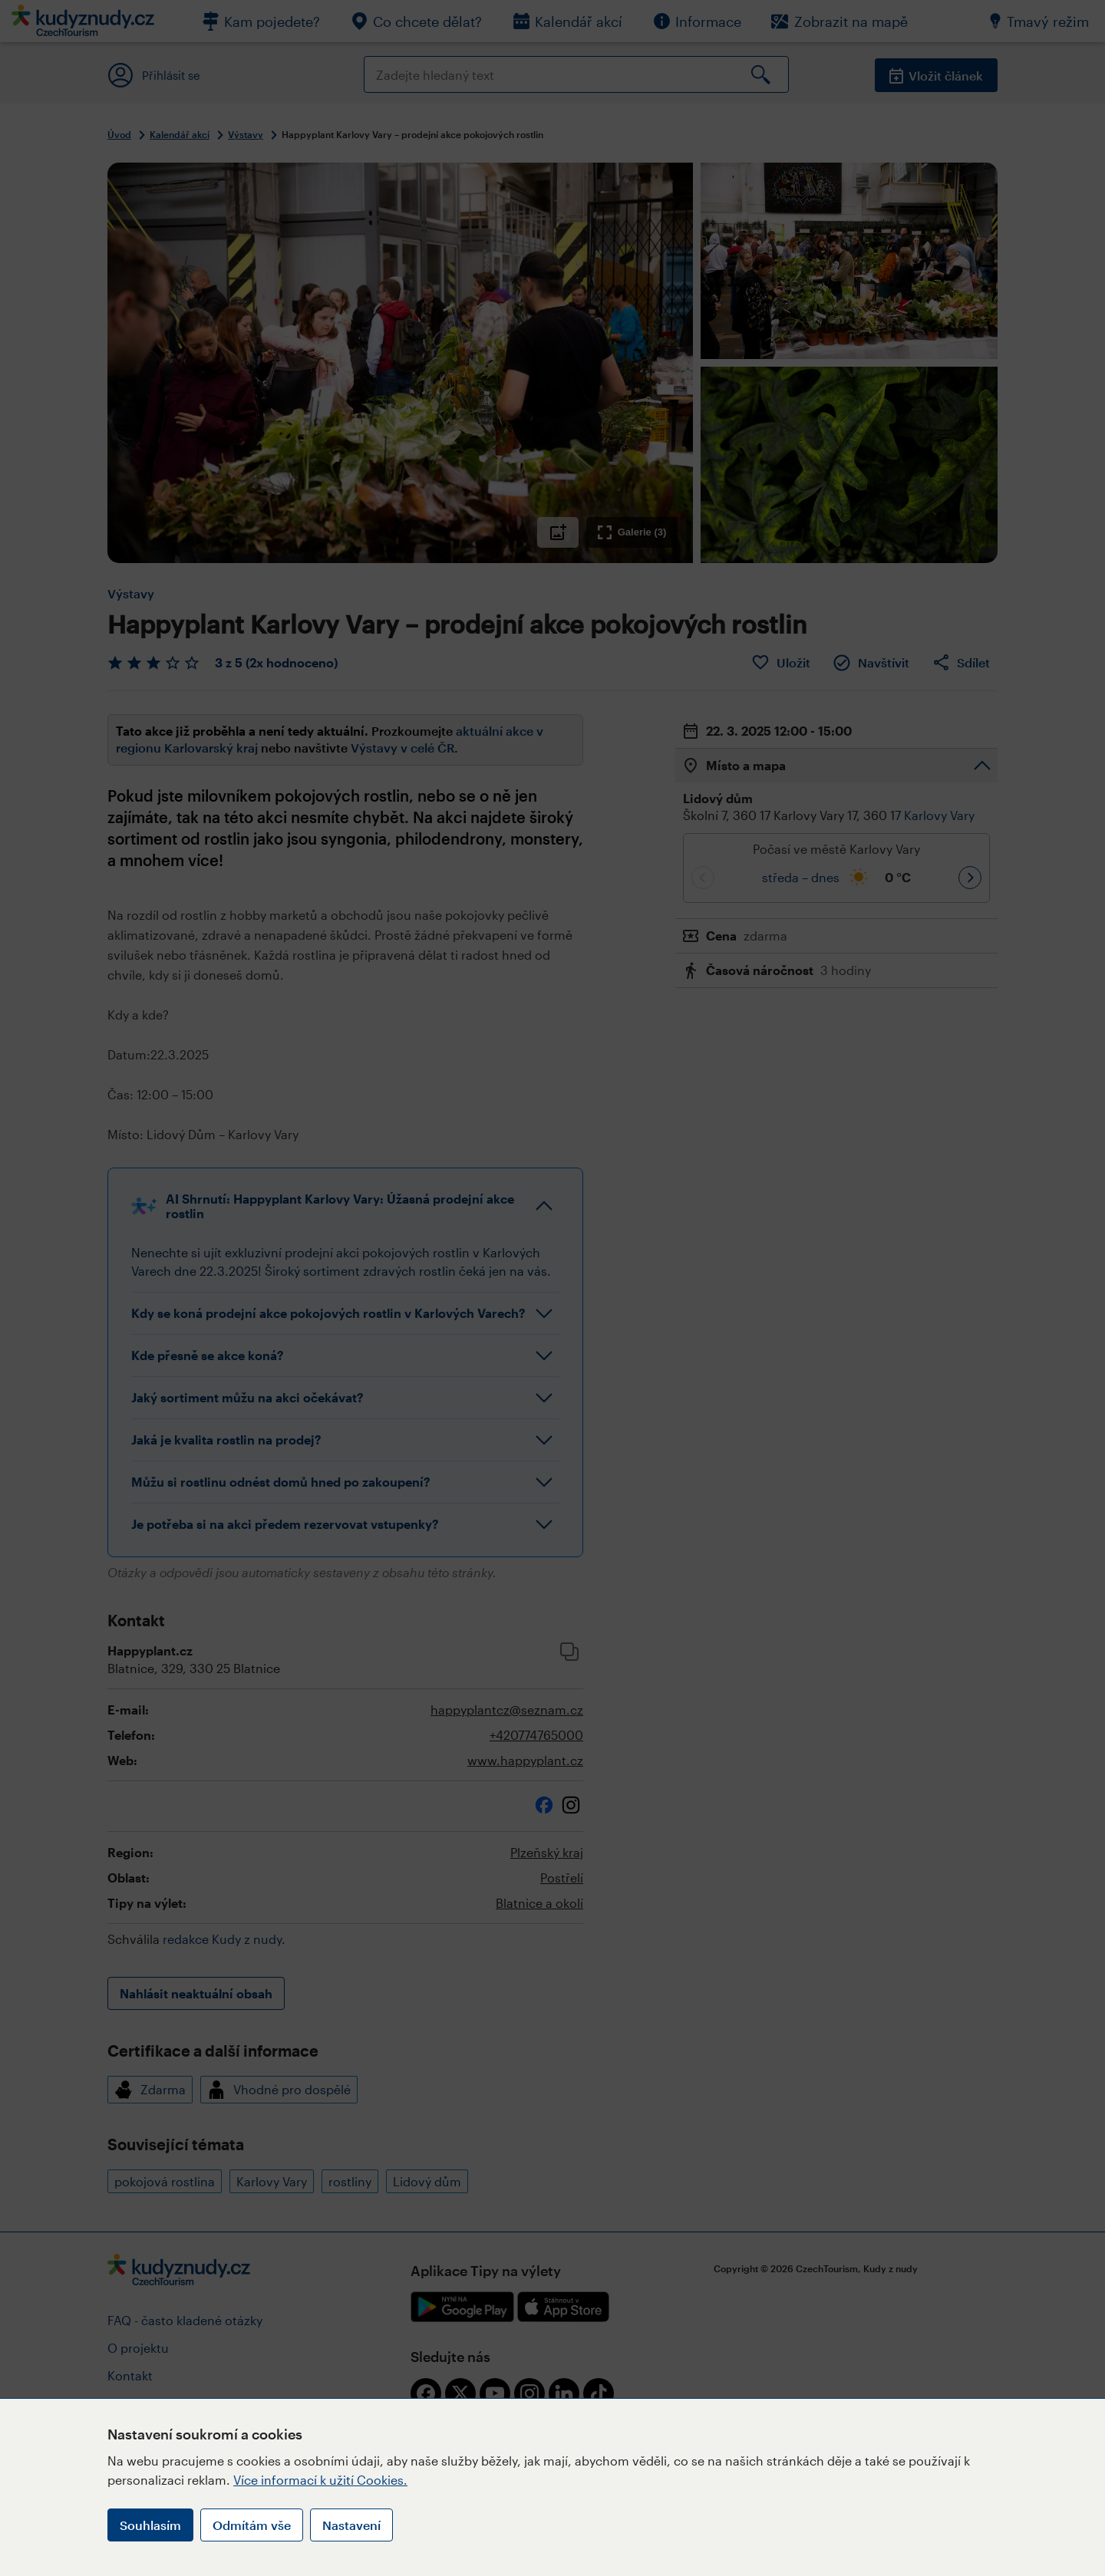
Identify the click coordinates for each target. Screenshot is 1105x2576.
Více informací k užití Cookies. (320, 2479)
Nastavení (351, 2525)
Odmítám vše (252, 2525)
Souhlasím (150, 2525)
